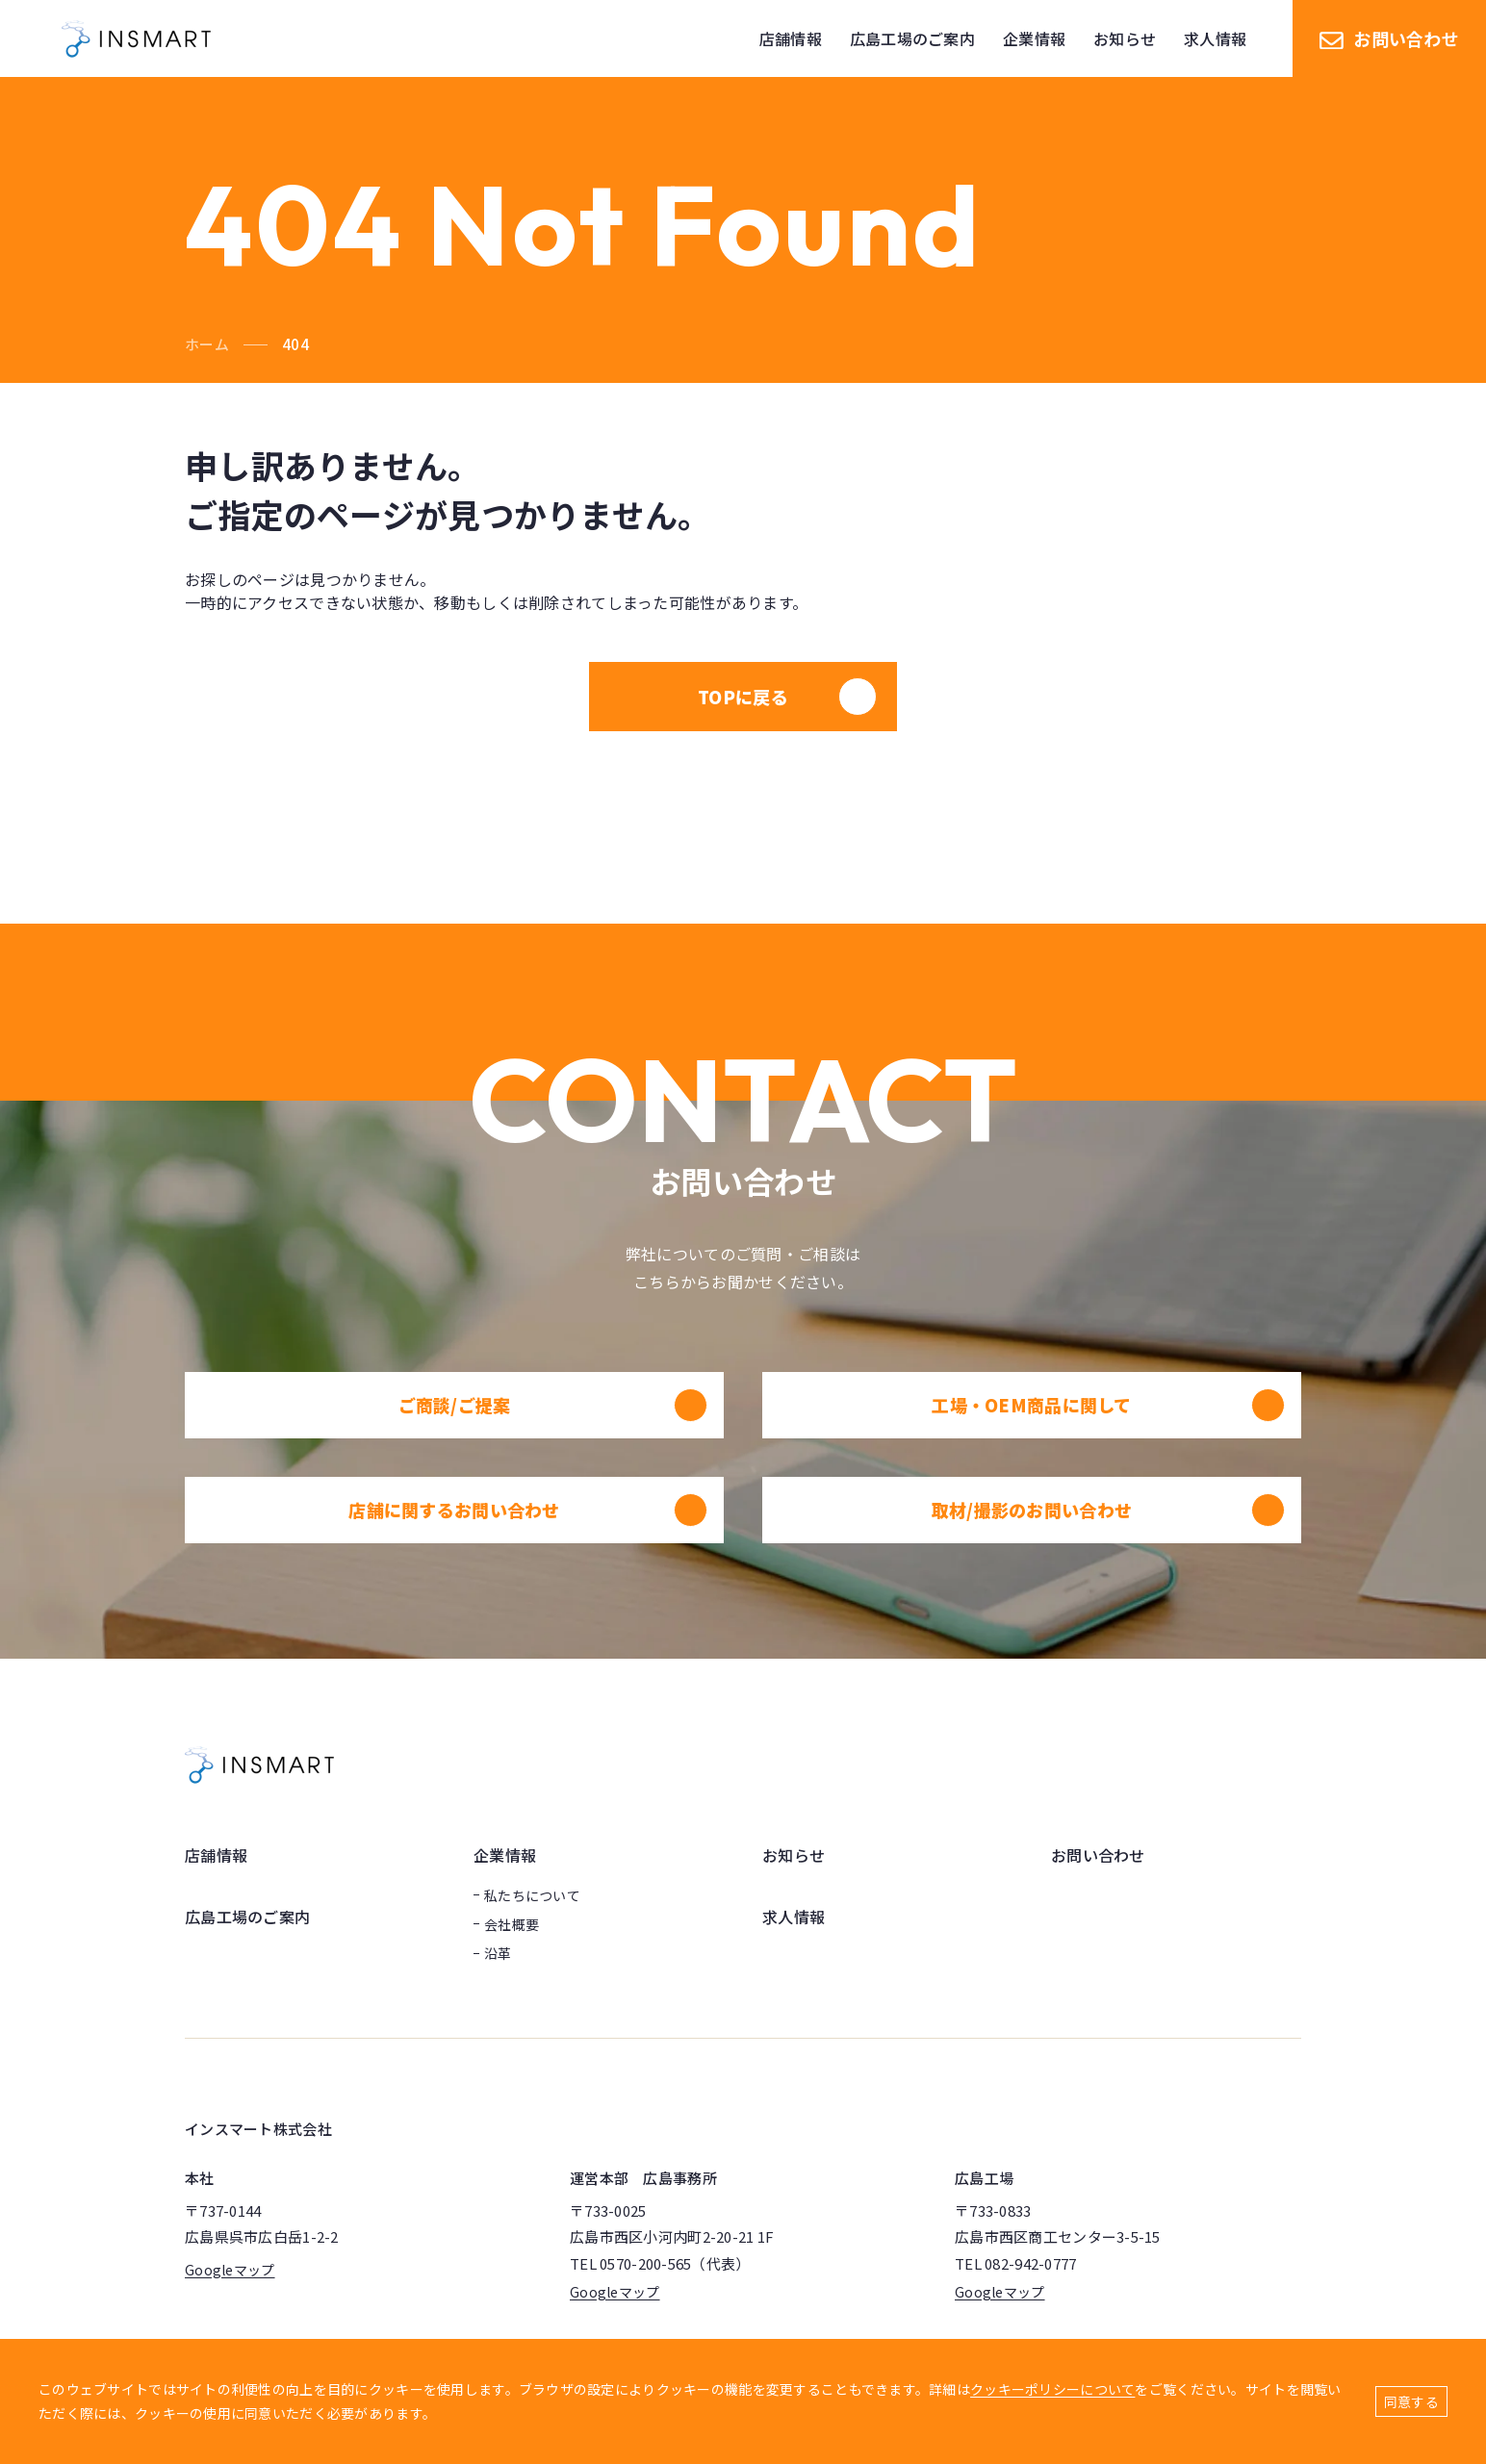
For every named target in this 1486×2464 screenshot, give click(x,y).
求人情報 (793, 1916)
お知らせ (793, 1855)
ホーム (207, 344)
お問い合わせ (1389, 38)
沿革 (498, 1953)
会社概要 (511, 1924)
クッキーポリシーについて (1052, 2389)
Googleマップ (230, 2269)
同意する (1411, 2401)
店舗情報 (216, 1855)
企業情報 (505, 1855)
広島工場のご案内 (247, 1916)
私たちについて (532, 1895)
